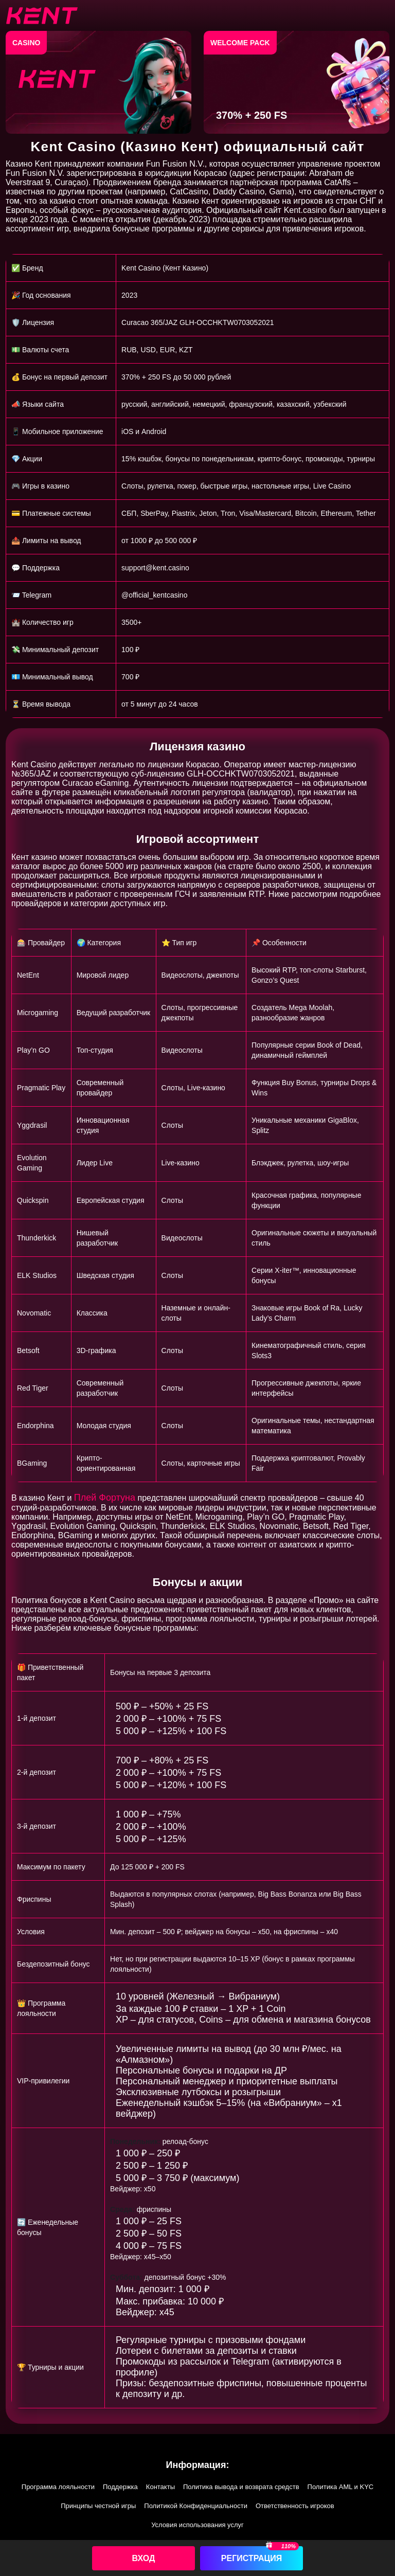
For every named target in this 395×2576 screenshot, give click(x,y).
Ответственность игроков (295, 2506)
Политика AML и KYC (341, 2487)
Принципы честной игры (98, 2506)
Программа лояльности (58, 2487)
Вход (143, 2558)
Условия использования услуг (197, 2525)
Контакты (160, 2487)
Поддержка (120, 2487)
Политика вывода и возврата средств (241, 2487)
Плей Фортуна (104, 1497)
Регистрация (251, 2558)
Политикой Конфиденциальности (195, 2506)
